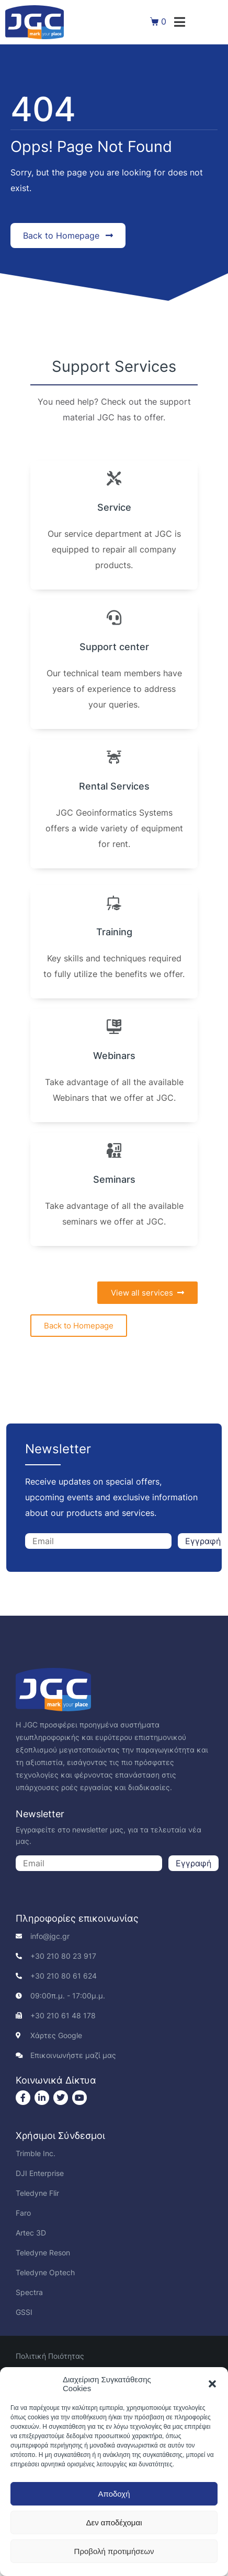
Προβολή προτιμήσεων (114, 2551)
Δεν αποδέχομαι (114, 2522)
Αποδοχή (114, 2493)
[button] (212, 2384)
